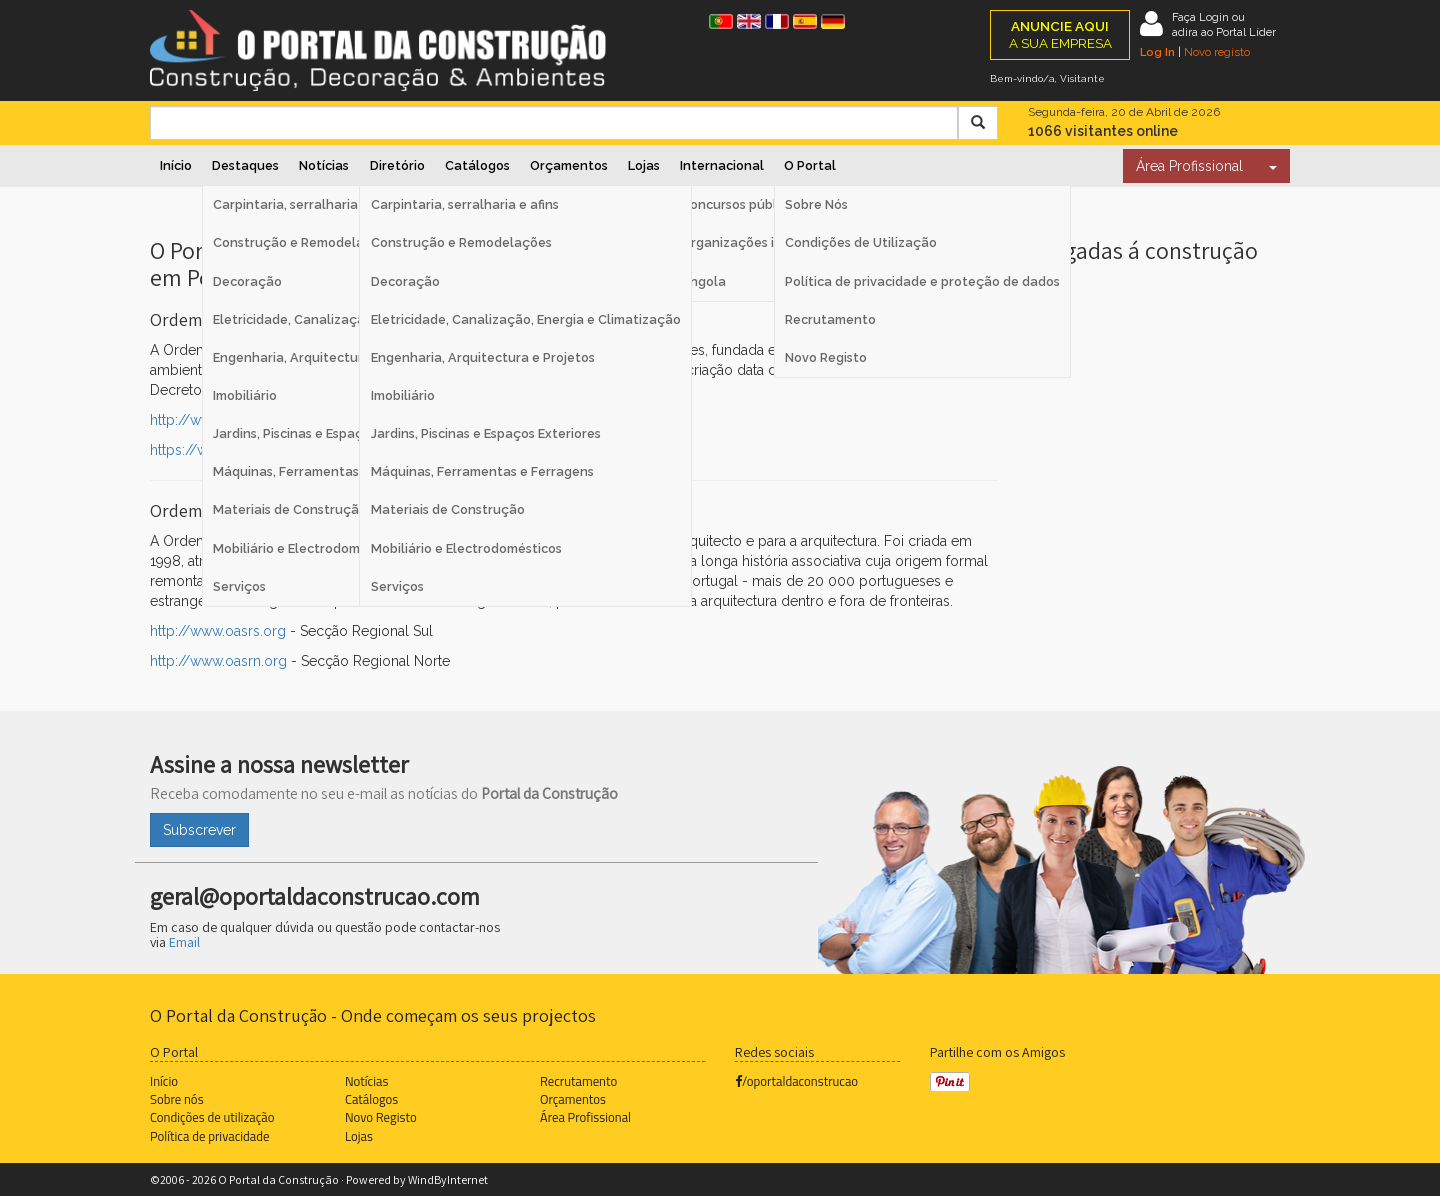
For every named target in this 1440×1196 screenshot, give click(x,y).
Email (184, 942)
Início (176, 165)
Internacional (722, 165)
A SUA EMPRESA (1060, 34)
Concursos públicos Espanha (769, 204)
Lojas (644, 165)
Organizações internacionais (770, 242)
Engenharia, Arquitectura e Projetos (483, 357)
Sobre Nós (816, 204)
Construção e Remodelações (461, 242)
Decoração (405, 281)
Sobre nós (177, 1099)
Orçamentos (569, 165)
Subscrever (199, 830)
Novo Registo (826, 357)
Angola (703, 281)
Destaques (245, 165)
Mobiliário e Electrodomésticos (466, 548)
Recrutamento (830, 319)
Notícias (324, 165)
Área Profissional (1189, 166)
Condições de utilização (212, 1117)
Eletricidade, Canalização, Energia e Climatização (526, 319)
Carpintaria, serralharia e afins (465, 204)
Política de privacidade (209, 1136)
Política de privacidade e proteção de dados (922, 281)
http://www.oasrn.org (218, 661)
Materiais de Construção (448, 509)
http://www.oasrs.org (218, 631)
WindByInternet (448, 1179)
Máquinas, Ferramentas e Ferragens (482, 471)
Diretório (397, 165)
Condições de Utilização (861, 242)
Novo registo (1217, 52)
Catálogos (477, 165)
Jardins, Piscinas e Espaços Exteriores (486, 433)
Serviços (397, 586)
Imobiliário (403, 395)
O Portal (810, 165)
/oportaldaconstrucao (796, 1081)
